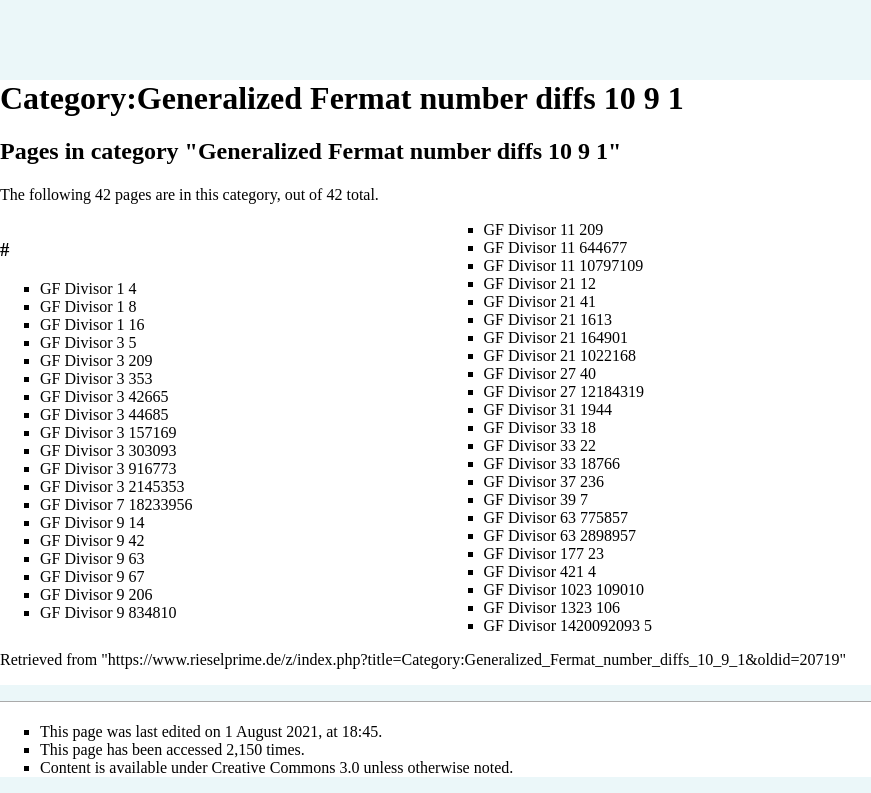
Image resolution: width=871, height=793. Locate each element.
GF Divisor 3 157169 (108, 432)
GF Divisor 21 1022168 (560, 355)
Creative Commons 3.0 (286, 767)
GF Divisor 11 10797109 (564, 265)
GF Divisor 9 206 (96, 594)
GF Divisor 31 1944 (548, 409)
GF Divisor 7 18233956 (116, 504)
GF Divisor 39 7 (536, 499)
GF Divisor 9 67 (92, 576)
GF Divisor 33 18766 (552, 463)
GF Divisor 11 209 (544, 229)
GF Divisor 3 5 (88, 342)
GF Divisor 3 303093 (108, 450)
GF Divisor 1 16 (92, 324)
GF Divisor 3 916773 (108, 468)
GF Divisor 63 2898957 (560, 535)
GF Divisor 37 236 (544, 481)
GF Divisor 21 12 (540, 283)
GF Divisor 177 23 (544, 553)
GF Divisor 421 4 (540, 571)
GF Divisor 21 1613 (548, 319)
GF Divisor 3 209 (96, 360)
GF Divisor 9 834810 (108, 612)
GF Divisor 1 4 (88, 288)
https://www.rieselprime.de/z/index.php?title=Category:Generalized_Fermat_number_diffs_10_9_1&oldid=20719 (474, 659)
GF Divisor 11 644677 (556, 247)
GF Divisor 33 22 (540, 445)
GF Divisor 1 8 (88, 306)
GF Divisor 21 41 (540, 301)
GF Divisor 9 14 (92, 522)
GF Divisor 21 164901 (556, 337)
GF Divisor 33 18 (540, 427)
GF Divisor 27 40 (540, 373)
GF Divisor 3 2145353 (112, 486)
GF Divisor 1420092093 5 (568, 625)
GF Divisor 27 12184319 (564, 391)
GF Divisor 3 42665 (104, 396)
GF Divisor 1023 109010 (564, 589)
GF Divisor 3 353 (96, 378)
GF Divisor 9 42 (92, 540)
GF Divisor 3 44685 (104, 414)
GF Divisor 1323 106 (552, 607)
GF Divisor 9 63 (92, 558)
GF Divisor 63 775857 (556, 517)
